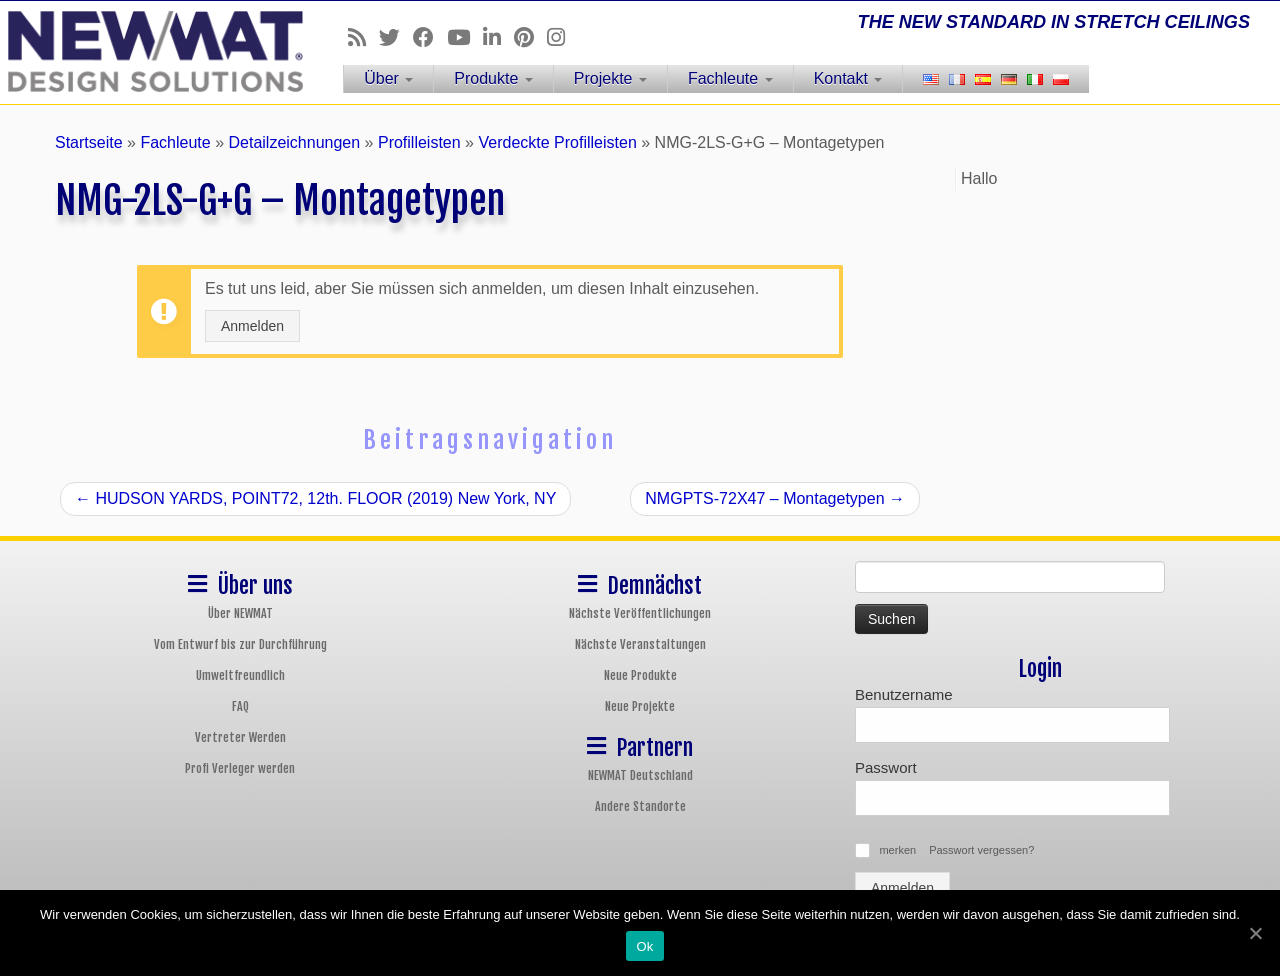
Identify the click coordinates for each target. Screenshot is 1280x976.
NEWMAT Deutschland (640, 775)
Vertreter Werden (240, 737)
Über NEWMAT (240, 613)
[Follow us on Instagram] (562, 37)
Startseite (89, 142)
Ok (644, 946)
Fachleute (730, 78)
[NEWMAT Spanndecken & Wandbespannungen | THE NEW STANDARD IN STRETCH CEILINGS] (147, 51)
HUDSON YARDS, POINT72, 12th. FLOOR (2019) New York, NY (315, 498)
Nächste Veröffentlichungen (640, 613)
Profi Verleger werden (240, 768)
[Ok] (1255, 933)
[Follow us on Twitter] (396, 37)
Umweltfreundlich (240, 675)
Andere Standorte (640, 806)
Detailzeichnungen (294, 142)
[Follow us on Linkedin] (498, 37)
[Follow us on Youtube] (465, 37)
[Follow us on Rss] (363, 37)
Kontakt (848, 78)
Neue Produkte (640, 675)
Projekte (610, 78)
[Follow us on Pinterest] (530, 37)
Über (388, 78)
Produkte (493, 78)
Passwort (886, 767)
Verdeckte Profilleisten (557, 142)
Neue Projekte (640, 706)
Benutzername (904, 694)
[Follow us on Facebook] (430, 37)
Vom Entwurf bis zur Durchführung (240, 644)
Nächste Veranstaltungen (640, 644)
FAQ (240, 706)
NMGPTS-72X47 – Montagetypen (775, 498)
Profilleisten (419, 142)
